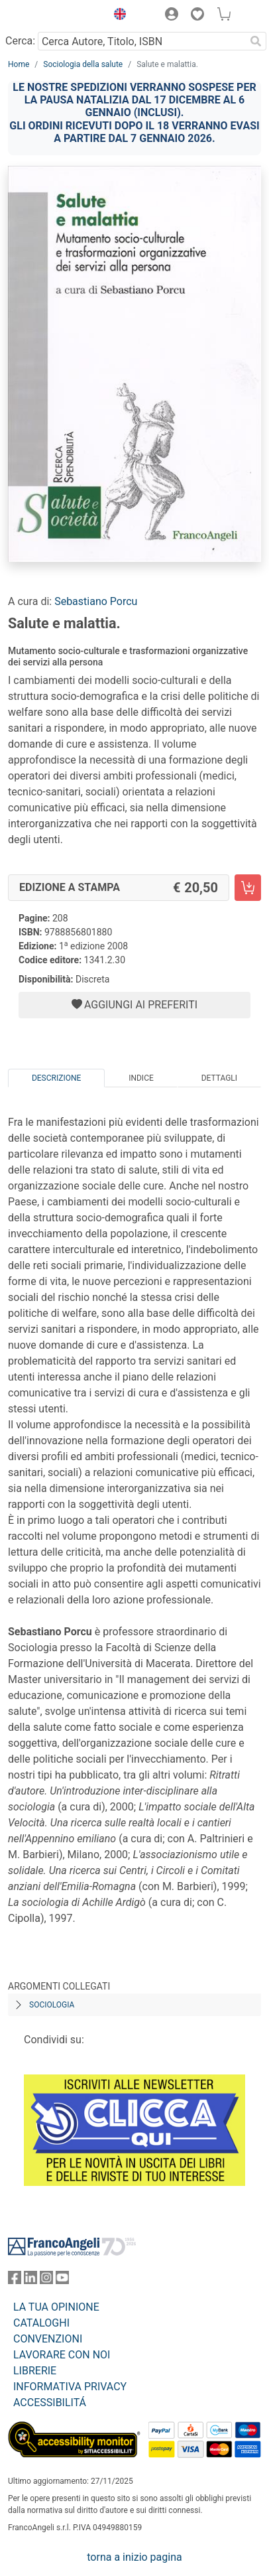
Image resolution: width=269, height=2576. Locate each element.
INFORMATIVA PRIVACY (70, 2386)
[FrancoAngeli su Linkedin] (30, 2280)
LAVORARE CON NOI (61, 2354)
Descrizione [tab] (56, 1078)
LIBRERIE (34, 2370)
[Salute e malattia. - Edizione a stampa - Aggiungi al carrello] (248, 887)
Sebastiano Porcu (95, 601)
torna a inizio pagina (134, 2557)
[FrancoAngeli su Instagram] (46, 2280)
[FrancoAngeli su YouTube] (62, 2280)
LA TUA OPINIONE (56, 2307)
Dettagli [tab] (219, 1078)
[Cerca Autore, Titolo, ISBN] (141, 41)
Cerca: (20, 40)
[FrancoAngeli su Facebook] (14, 2280)
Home (18, 64)
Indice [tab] (141, 1078)
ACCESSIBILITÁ (49, 2402)
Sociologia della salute (83, 64)
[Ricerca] (255, 41)
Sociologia (51, 2004)
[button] (117, 16)
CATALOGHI (41, 2323)
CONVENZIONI (47, 2339)
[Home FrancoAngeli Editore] (53, 16)
